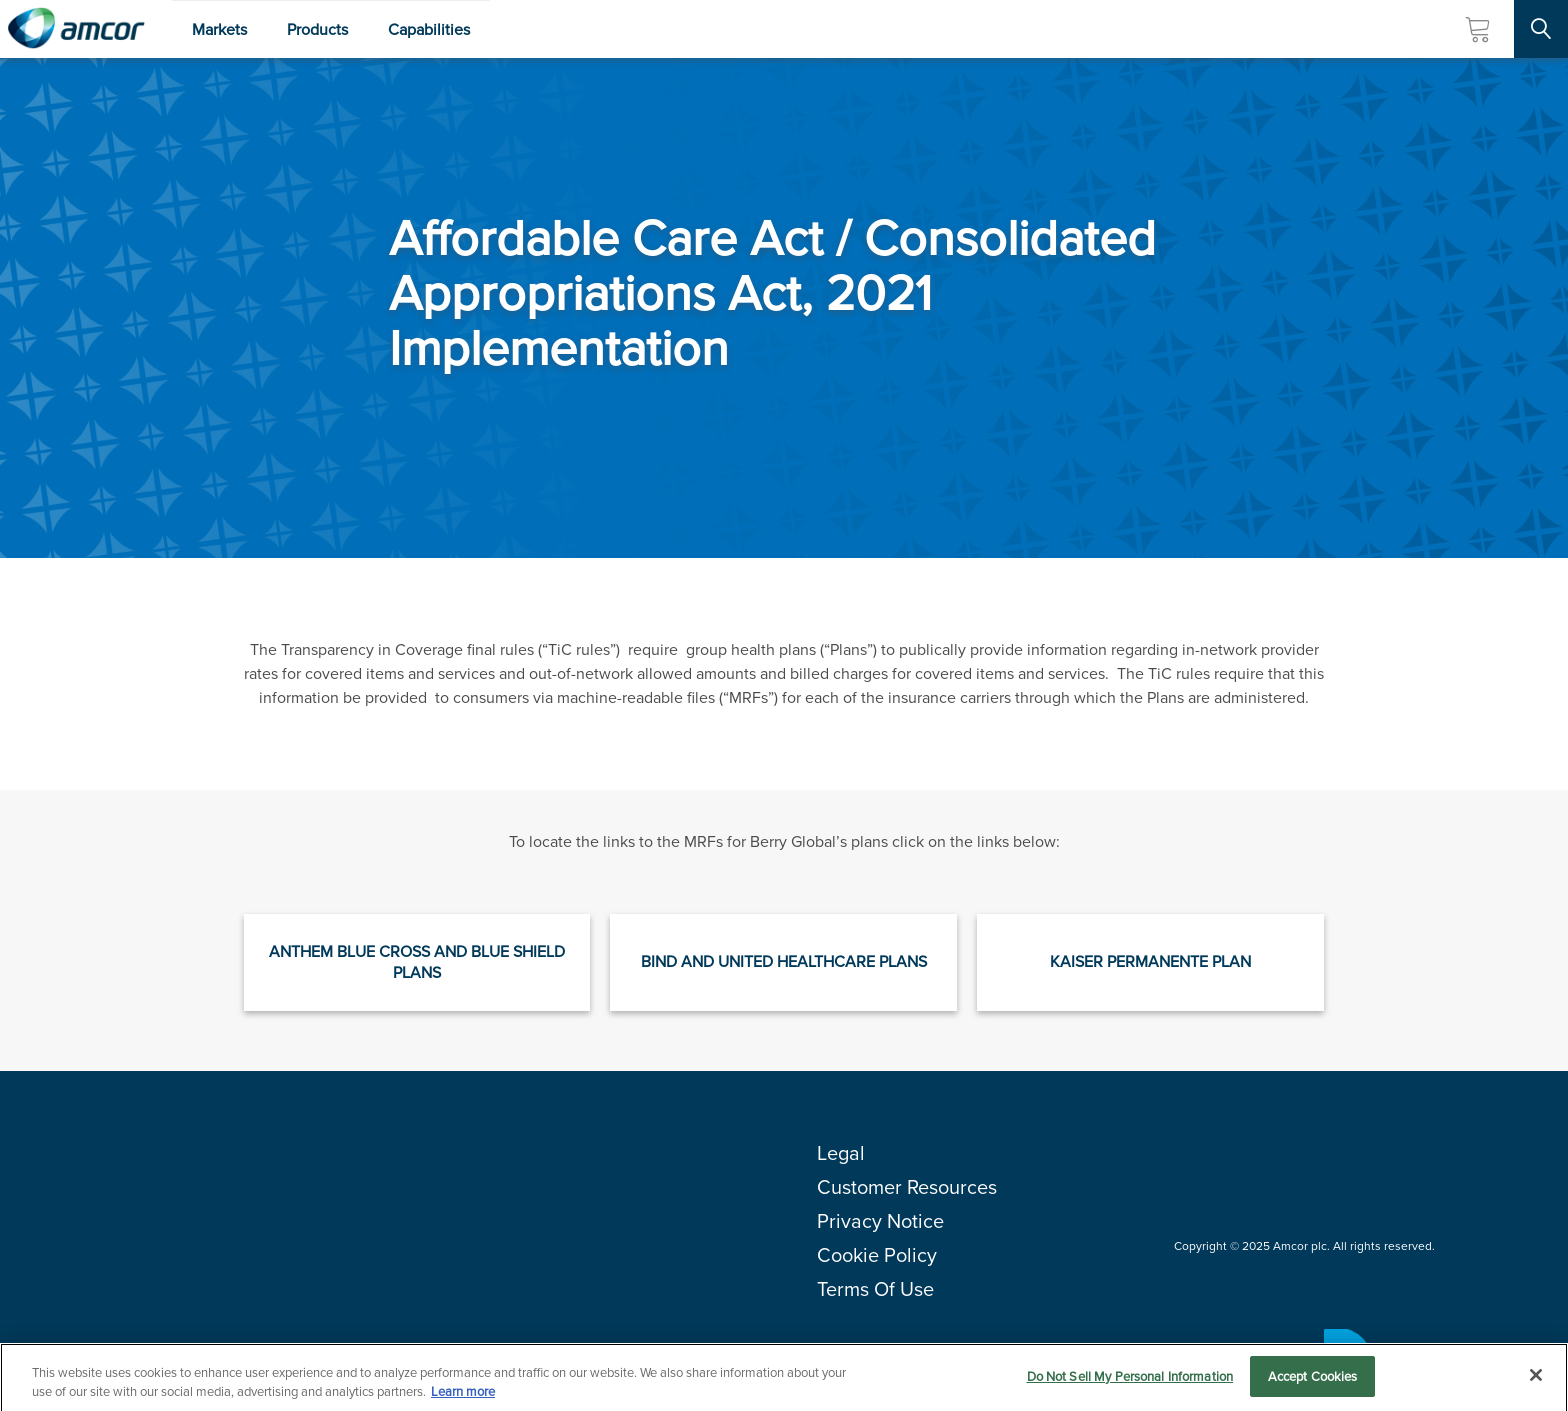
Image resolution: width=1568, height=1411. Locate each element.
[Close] (1536, 1381)
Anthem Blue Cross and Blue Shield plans (417, 962)
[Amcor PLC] (76, 29)
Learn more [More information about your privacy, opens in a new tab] (463, 1397)
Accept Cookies (1313, 1382)
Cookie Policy (877, 1255)
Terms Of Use (875, 1289)
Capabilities (429, 29)
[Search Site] (1541, 29)
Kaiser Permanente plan (1150, 961)
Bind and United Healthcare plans (784, 961)
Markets (219, 29)
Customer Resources (907, 1187)
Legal (841, 1153)
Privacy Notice (880, 1221)
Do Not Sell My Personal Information (1130, 1382)
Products (317, 29)
